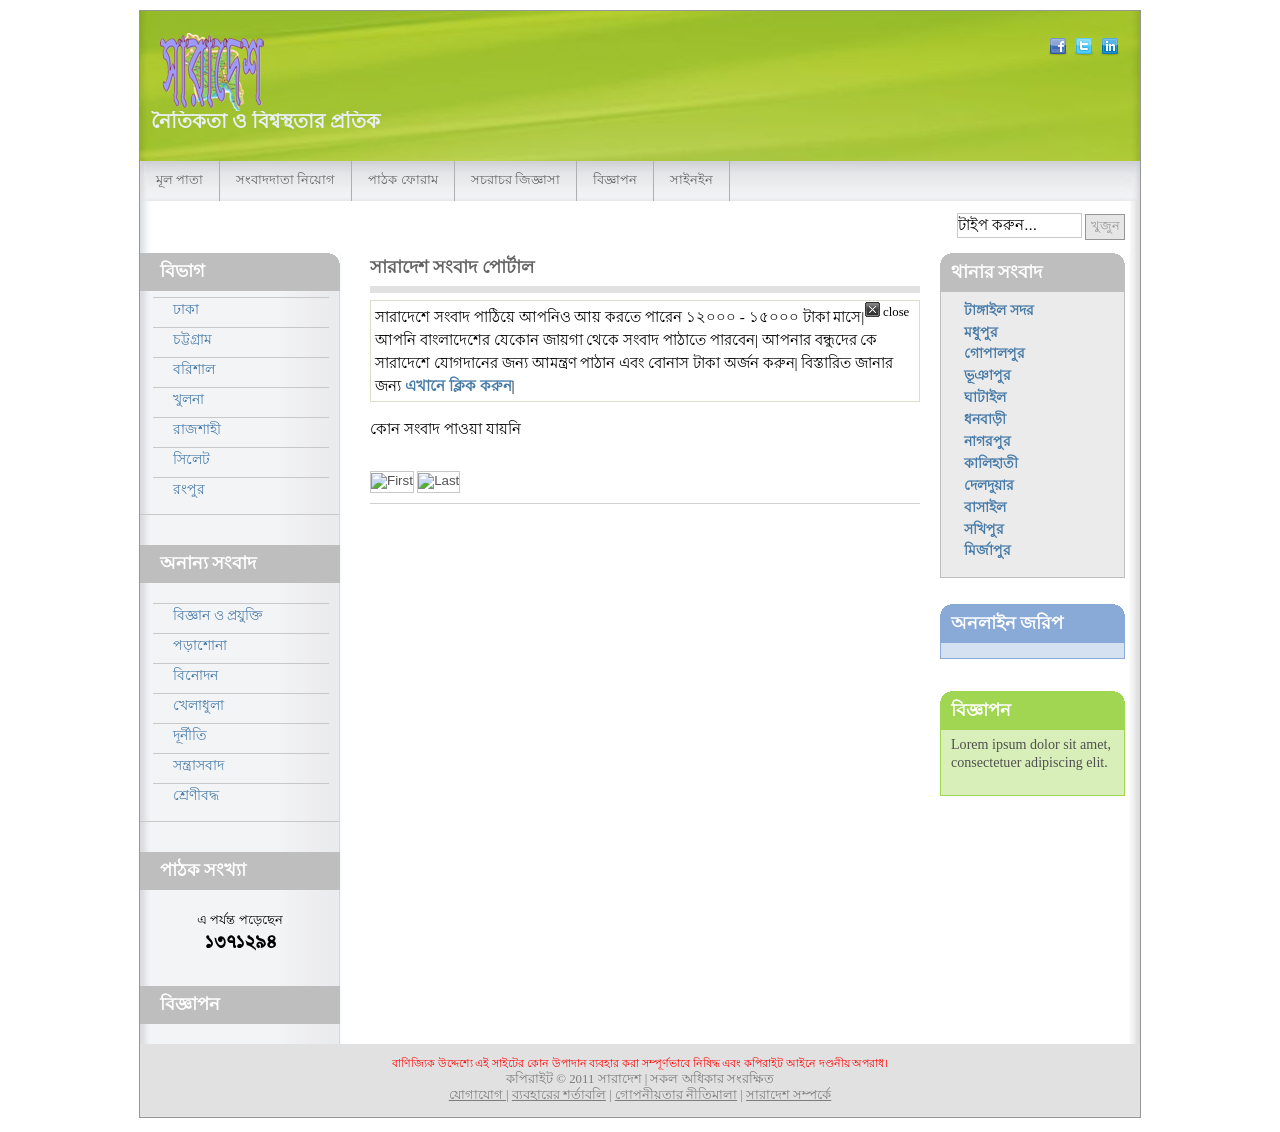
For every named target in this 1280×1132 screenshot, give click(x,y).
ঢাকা (186, 309)
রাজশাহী (197, 429)
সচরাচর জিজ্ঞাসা (515, 180)
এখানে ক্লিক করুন (458, 385)
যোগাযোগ (477, 1095)
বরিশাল (194, 369)
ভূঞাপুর (987, 375)
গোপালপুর (994, 353)
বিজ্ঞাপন (615, 180)
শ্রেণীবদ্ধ (196, 795)
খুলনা (188, 399)
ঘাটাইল (985, 397)
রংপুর (189, 489)
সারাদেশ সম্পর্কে (788, 1095)
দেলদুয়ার (989, 485)
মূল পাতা (179, 180)
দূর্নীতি (190, 735)
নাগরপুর (987, 441)
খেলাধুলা (198, 705)
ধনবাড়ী (985, 419)
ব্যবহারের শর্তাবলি (559, 1095)
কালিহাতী (991, 463)
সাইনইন (691, 180)
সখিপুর (984, 529)
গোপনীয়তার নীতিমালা (676, 1095)
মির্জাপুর (987, 550)
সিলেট (191, 459)
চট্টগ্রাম (192, 339)
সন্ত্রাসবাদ (198, 765)
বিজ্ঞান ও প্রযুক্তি (218, 615)
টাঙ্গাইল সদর (999, 310)
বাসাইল (985, 507)
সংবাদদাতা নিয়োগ (285, 180)
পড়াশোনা (200, 645)
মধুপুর (981, 332)
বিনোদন (195, 675)
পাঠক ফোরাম (402, 180)
